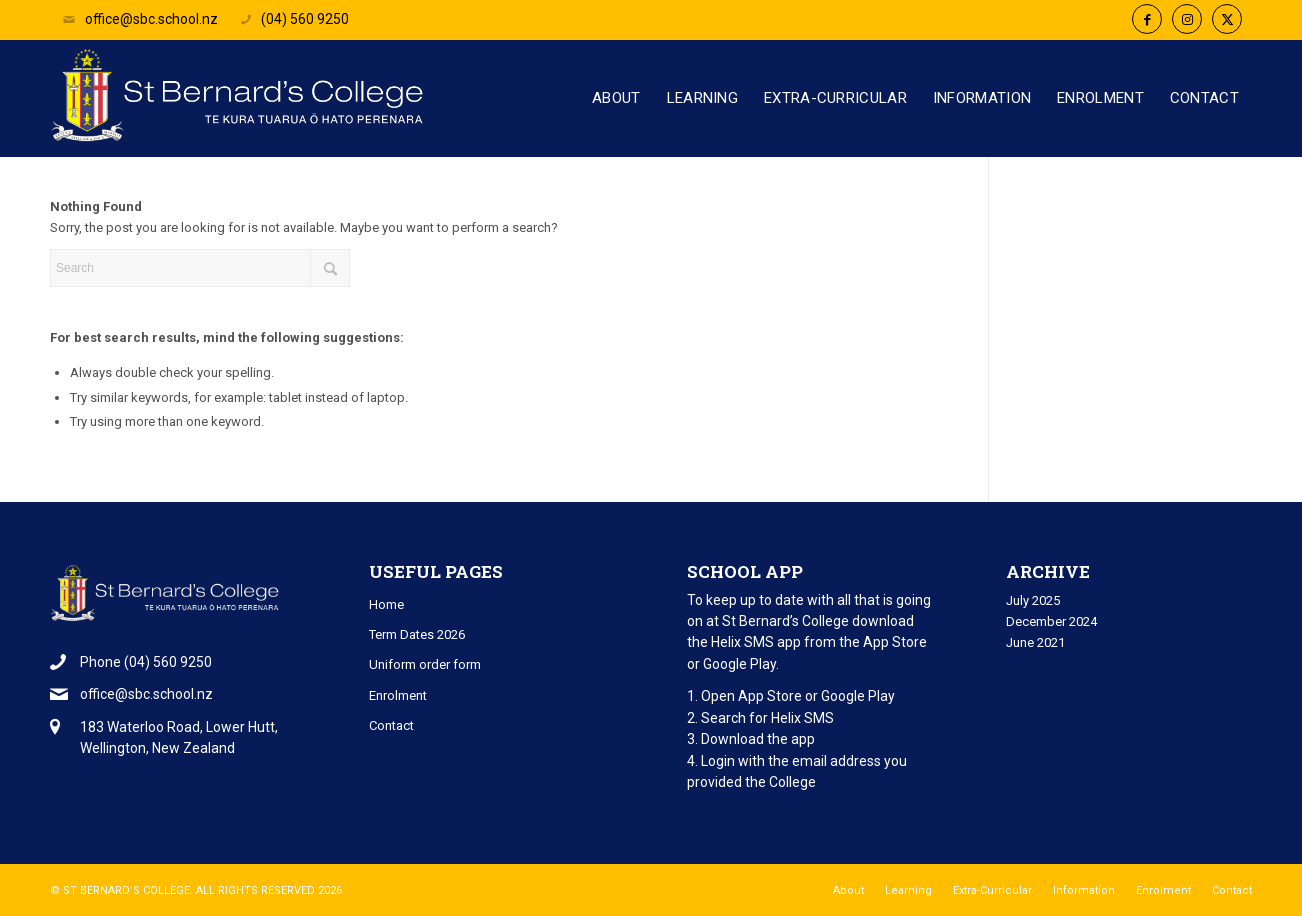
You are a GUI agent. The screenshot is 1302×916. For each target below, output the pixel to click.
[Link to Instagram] (1187, 19)
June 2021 (1035, 642)
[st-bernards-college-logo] (242, 105)
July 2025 (1033, 600)
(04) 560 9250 (293, 19)
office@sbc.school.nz (139, 19)
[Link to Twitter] (1227, 19)
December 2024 (1051, 621)
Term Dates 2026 (417, 634)
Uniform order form (425, 664)
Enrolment (398, 695)
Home (386, 604)
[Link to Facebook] (1147, 19)
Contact (391, 725)
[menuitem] (616, 98)
